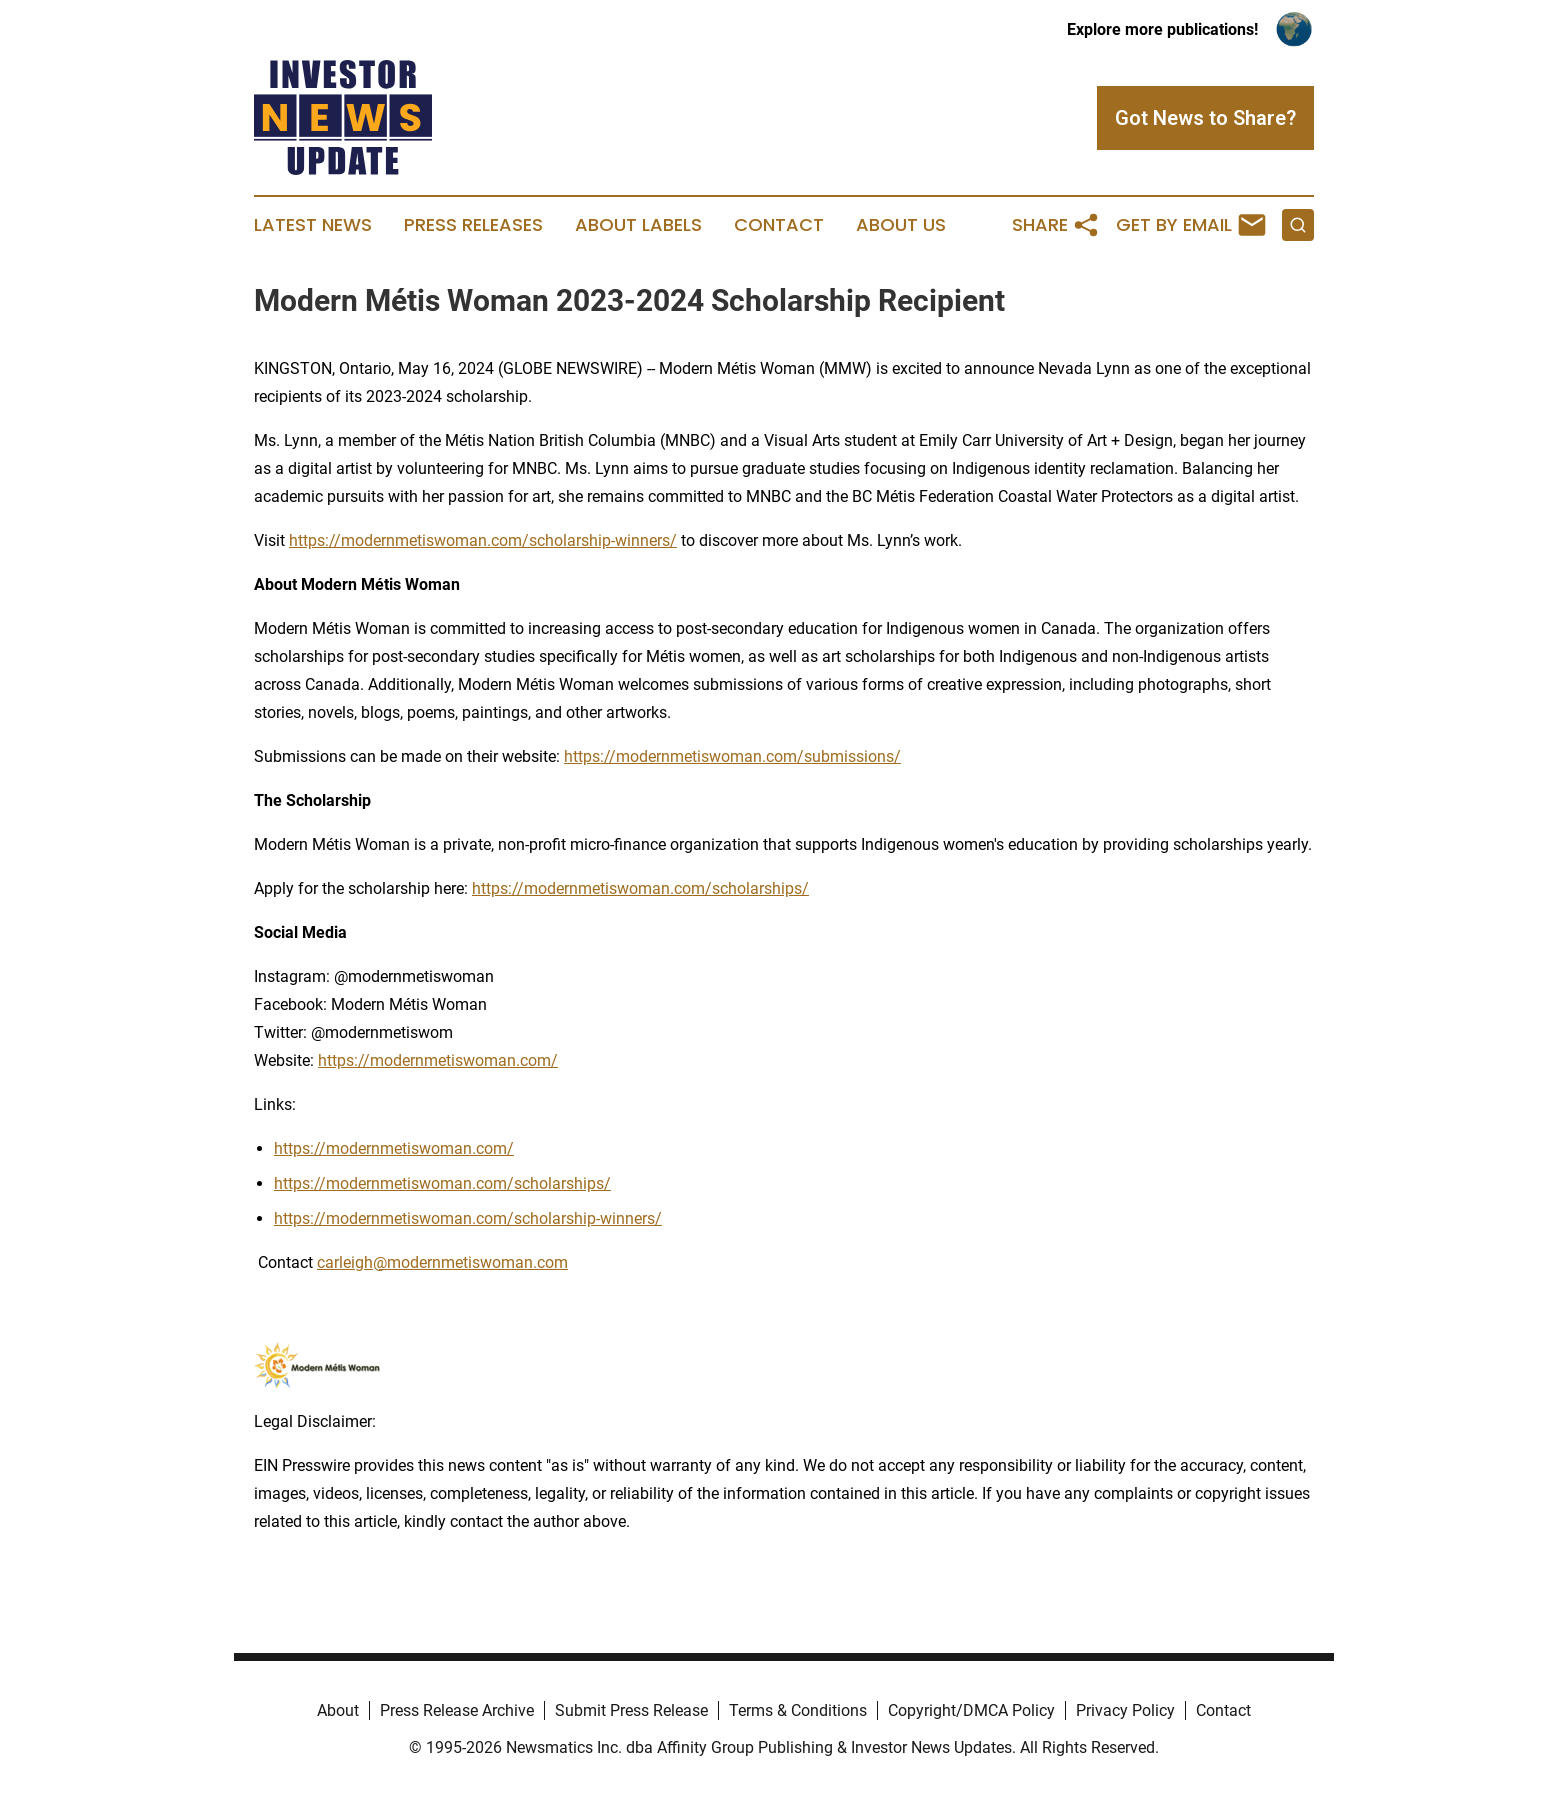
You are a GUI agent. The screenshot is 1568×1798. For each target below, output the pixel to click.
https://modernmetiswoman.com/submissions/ (732, 756)
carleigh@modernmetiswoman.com (442, 1262)
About (338, 1710)
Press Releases (473, 225)
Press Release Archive (457, 1710)
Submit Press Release (631, 1710)
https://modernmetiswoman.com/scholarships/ (640, 888)
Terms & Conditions (798, 1710)
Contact (779, 225)
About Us (901, 225)
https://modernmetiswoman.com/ (438, 1060)
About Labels (638, 225)
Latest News (313, 225)
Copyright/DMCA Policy (971, 1710)
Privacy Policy (1125, 1710)
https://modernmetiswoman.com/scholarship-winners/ (483, 540)
